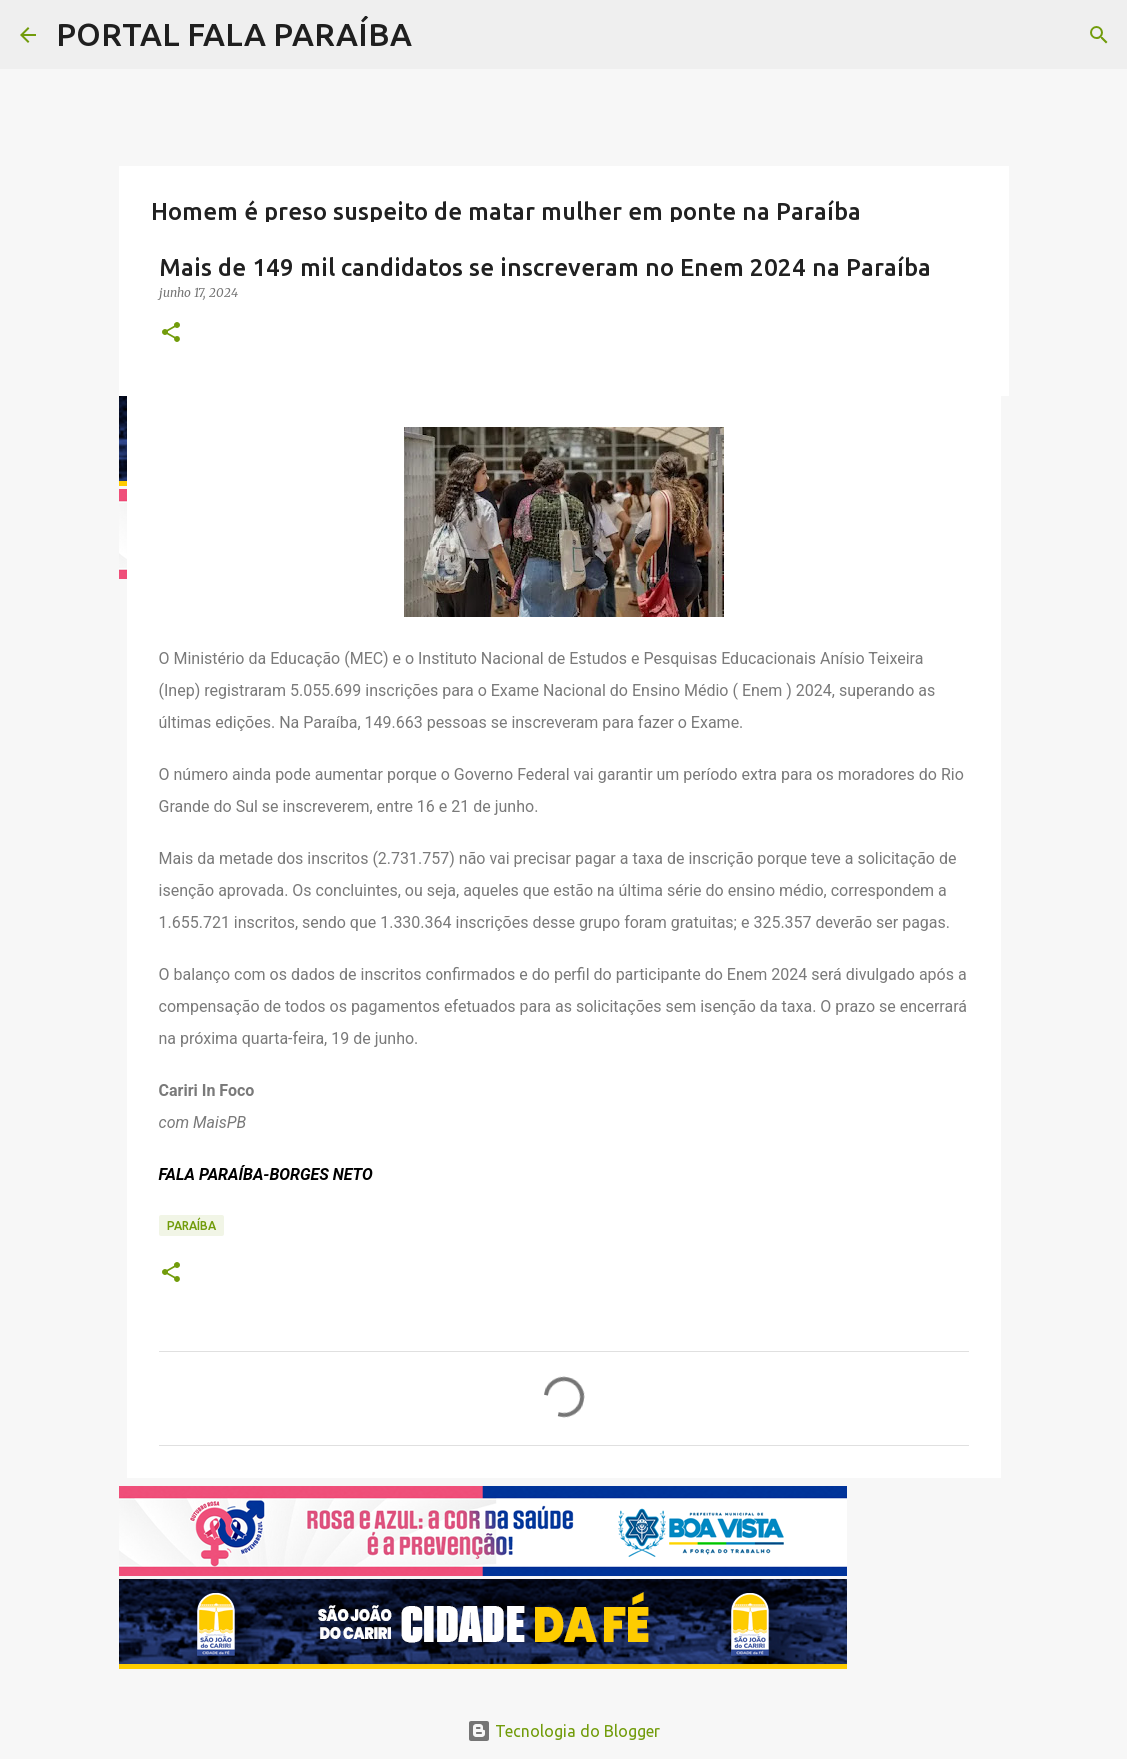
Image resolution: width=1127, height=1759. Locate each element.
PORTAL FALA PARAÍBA (234, 34)
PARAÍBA (191, 1225)
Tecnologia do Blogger (563, 1731)
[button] (171, 333)
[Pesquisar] (1099, 35)
